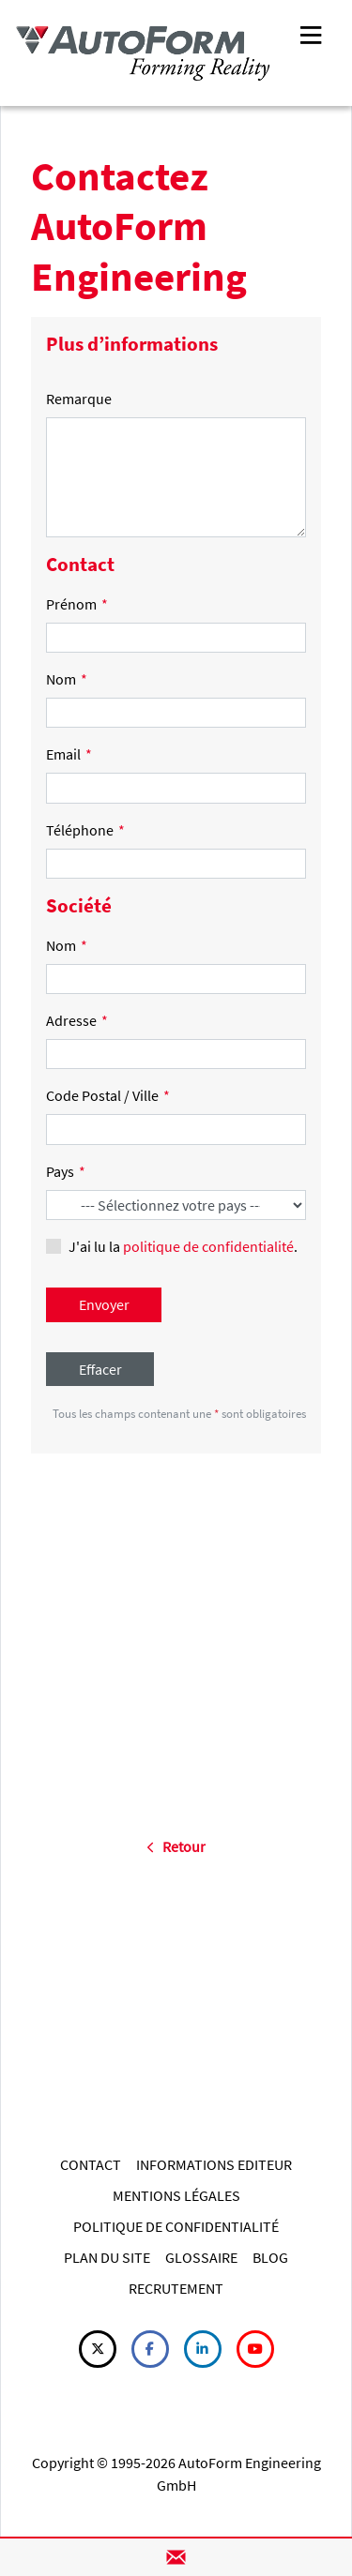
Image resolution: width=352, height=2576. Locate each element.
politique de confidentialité (208, 1246)
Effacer (100, 1369)
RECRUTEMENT (176, 2288)
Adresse (77, 1020)
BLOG (270, 2257)
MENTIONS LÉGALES (176, 2195)
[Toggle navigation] (310, 33)
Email (69, 754)
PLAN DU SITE (107, 2257)
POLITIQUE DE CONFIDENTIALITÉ (176, 2226)
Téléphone (85, 830)
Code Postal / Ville (108, 1095)
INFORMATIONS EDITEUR (214, 2164)
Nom (66, 679)
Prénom (77, 604)
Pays (65, 1171)
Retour (176, 1846)
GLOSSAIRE (201, 2257)
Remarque (79, 398)
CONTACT (90, 2164)
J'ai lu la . (183, 1246)
